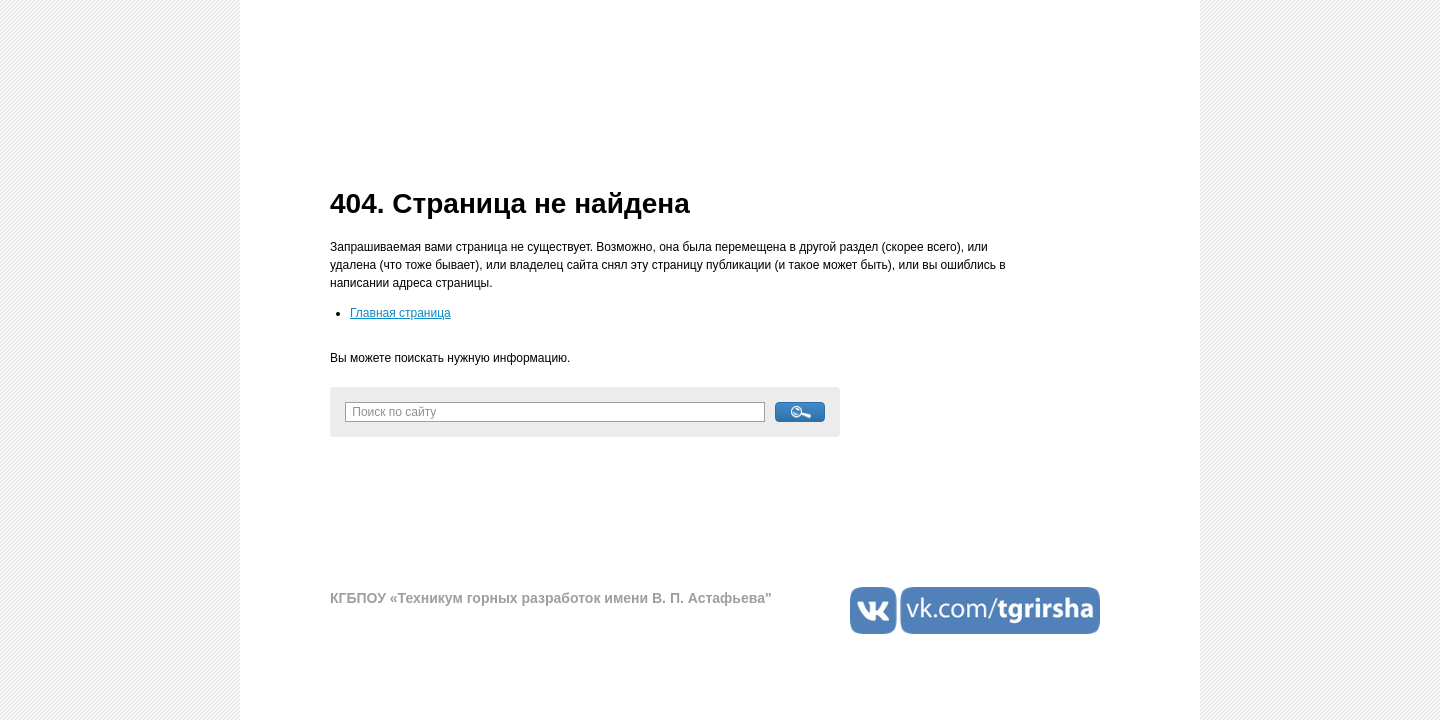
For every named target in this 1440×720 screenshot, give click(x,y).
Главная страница (400, 313)
